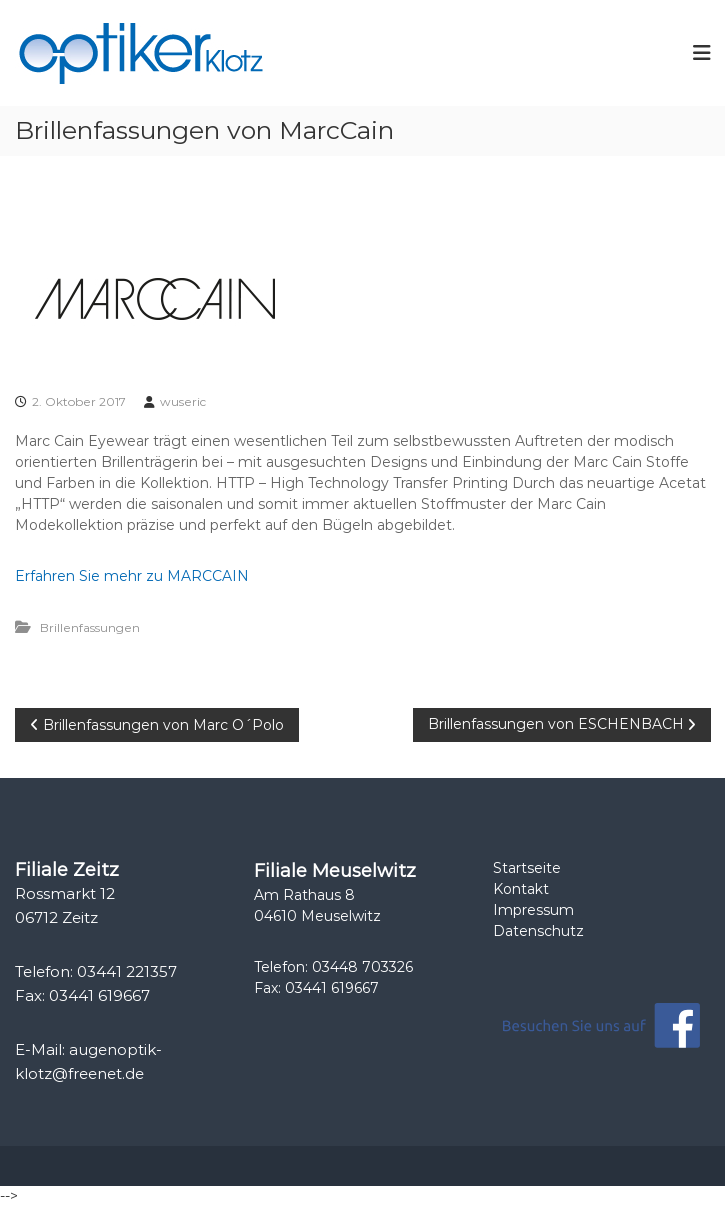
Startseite (527, 868)
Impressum (533, 910)
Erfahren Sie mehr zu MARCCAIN (132, 576)
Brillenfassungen (90, 627)
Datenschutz (538, 931)
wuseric (183, 401)
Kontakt (521, 889)
